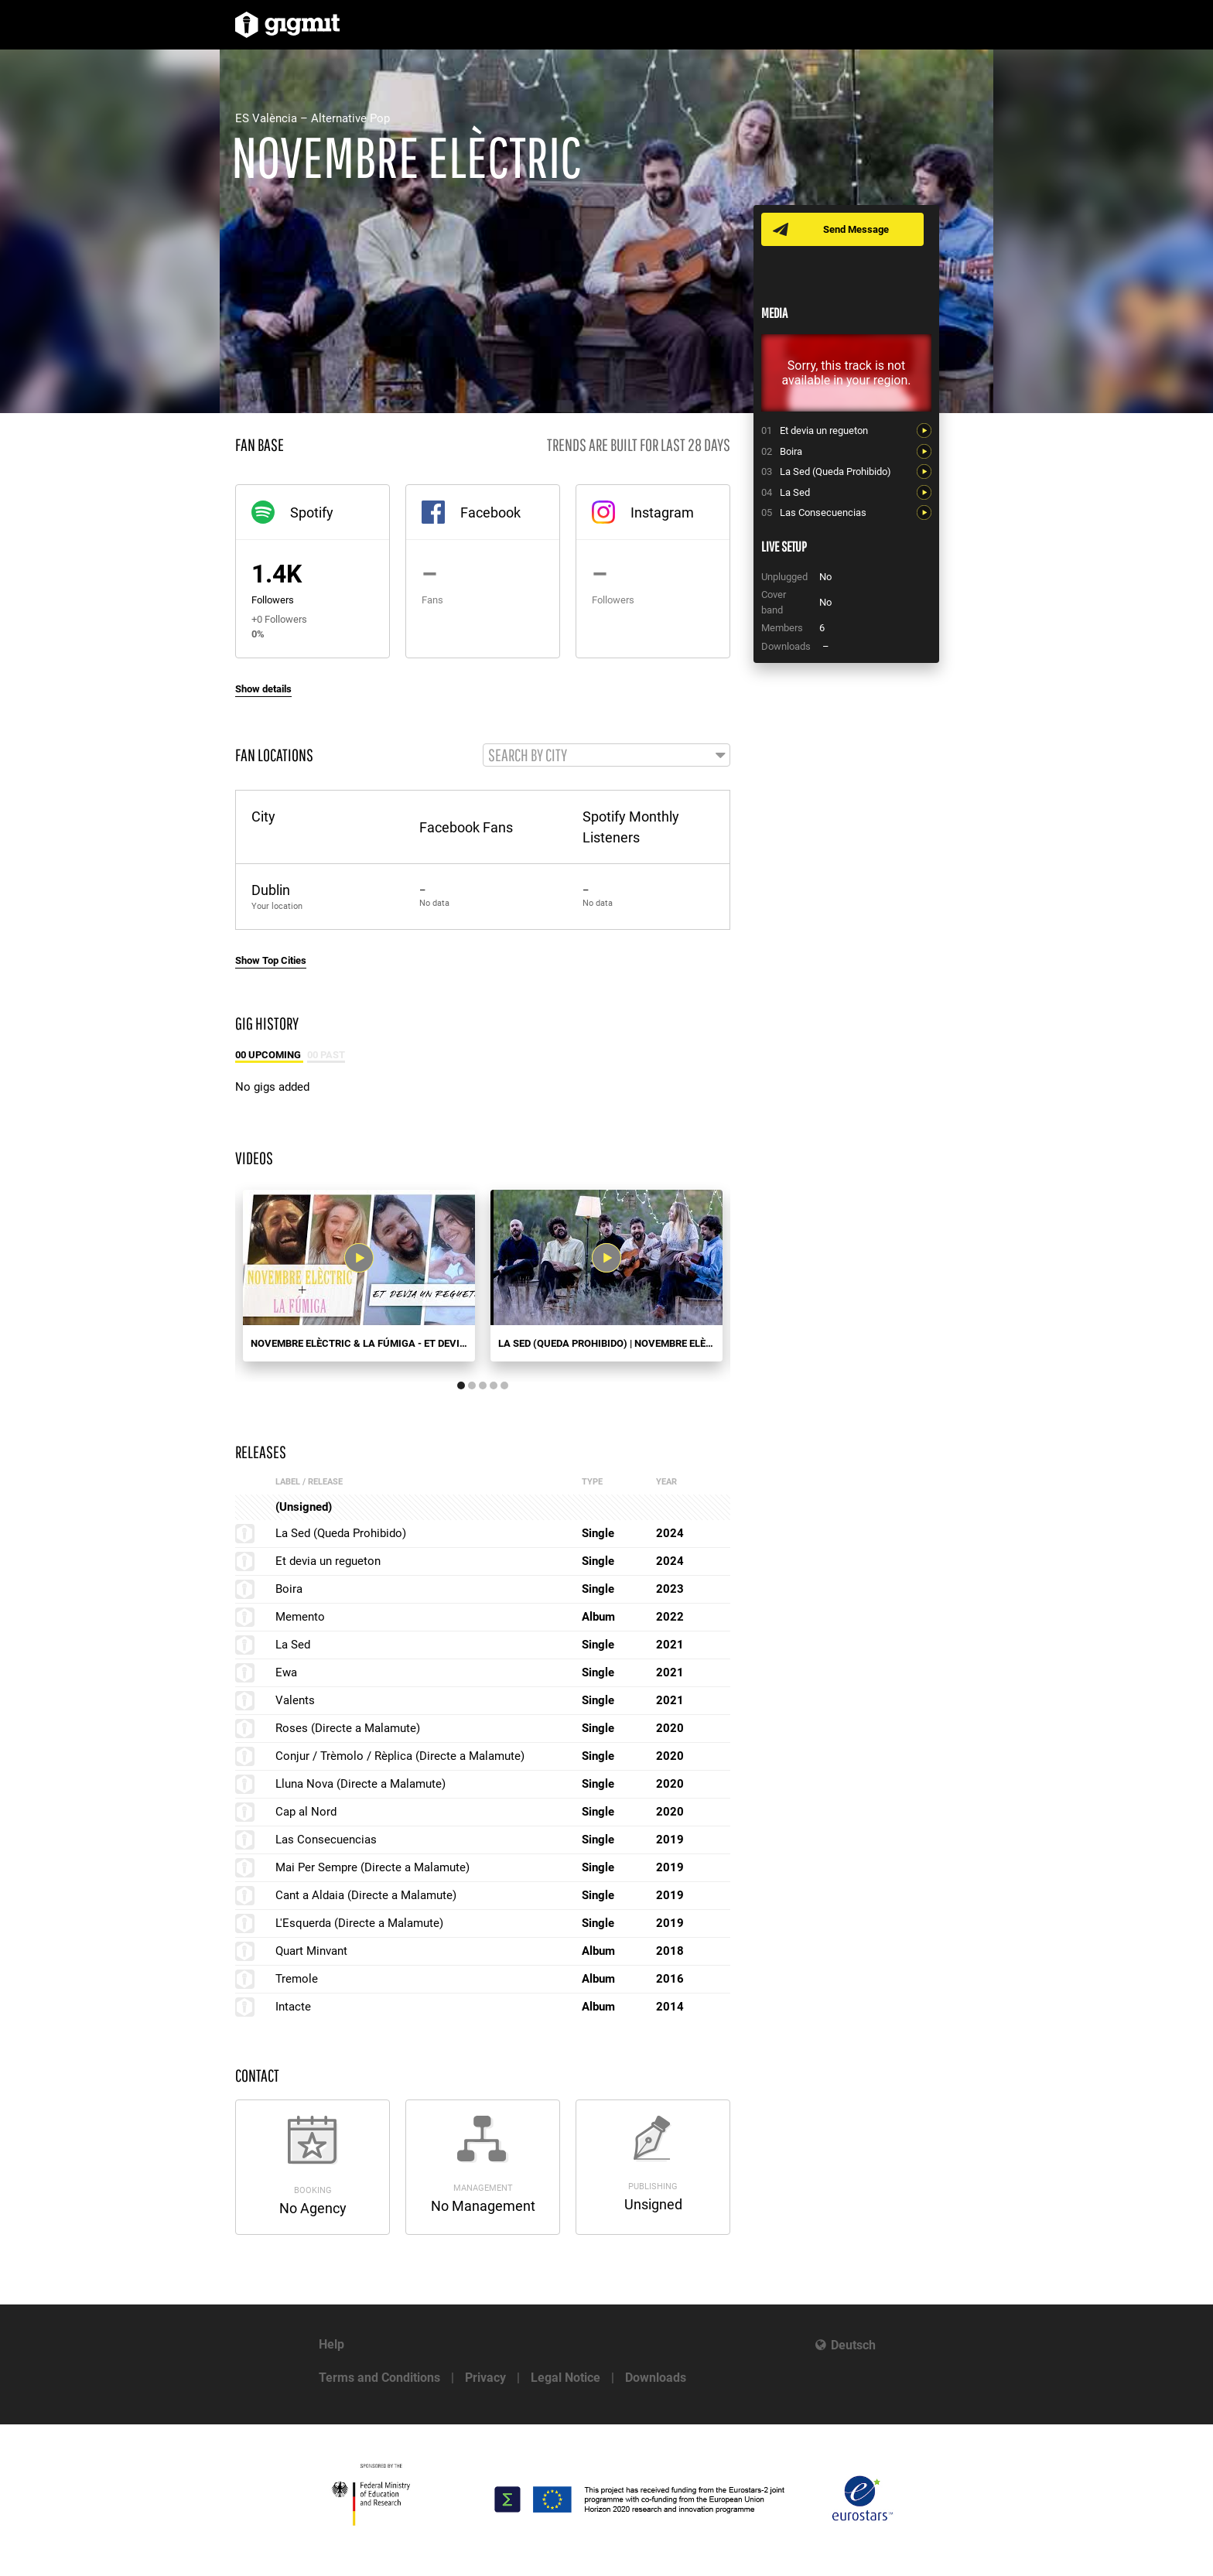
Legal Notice (565, 2377)
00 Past (326, 1055)
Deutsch (853, 2345)
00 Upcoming (269, 1055)
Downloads (655, 2377)
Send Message (856, 229)
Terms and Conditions (379, 2377)
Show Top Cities (270, 960)
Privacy (485, 2377)
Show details (263, 689)
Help (331, 2344)
